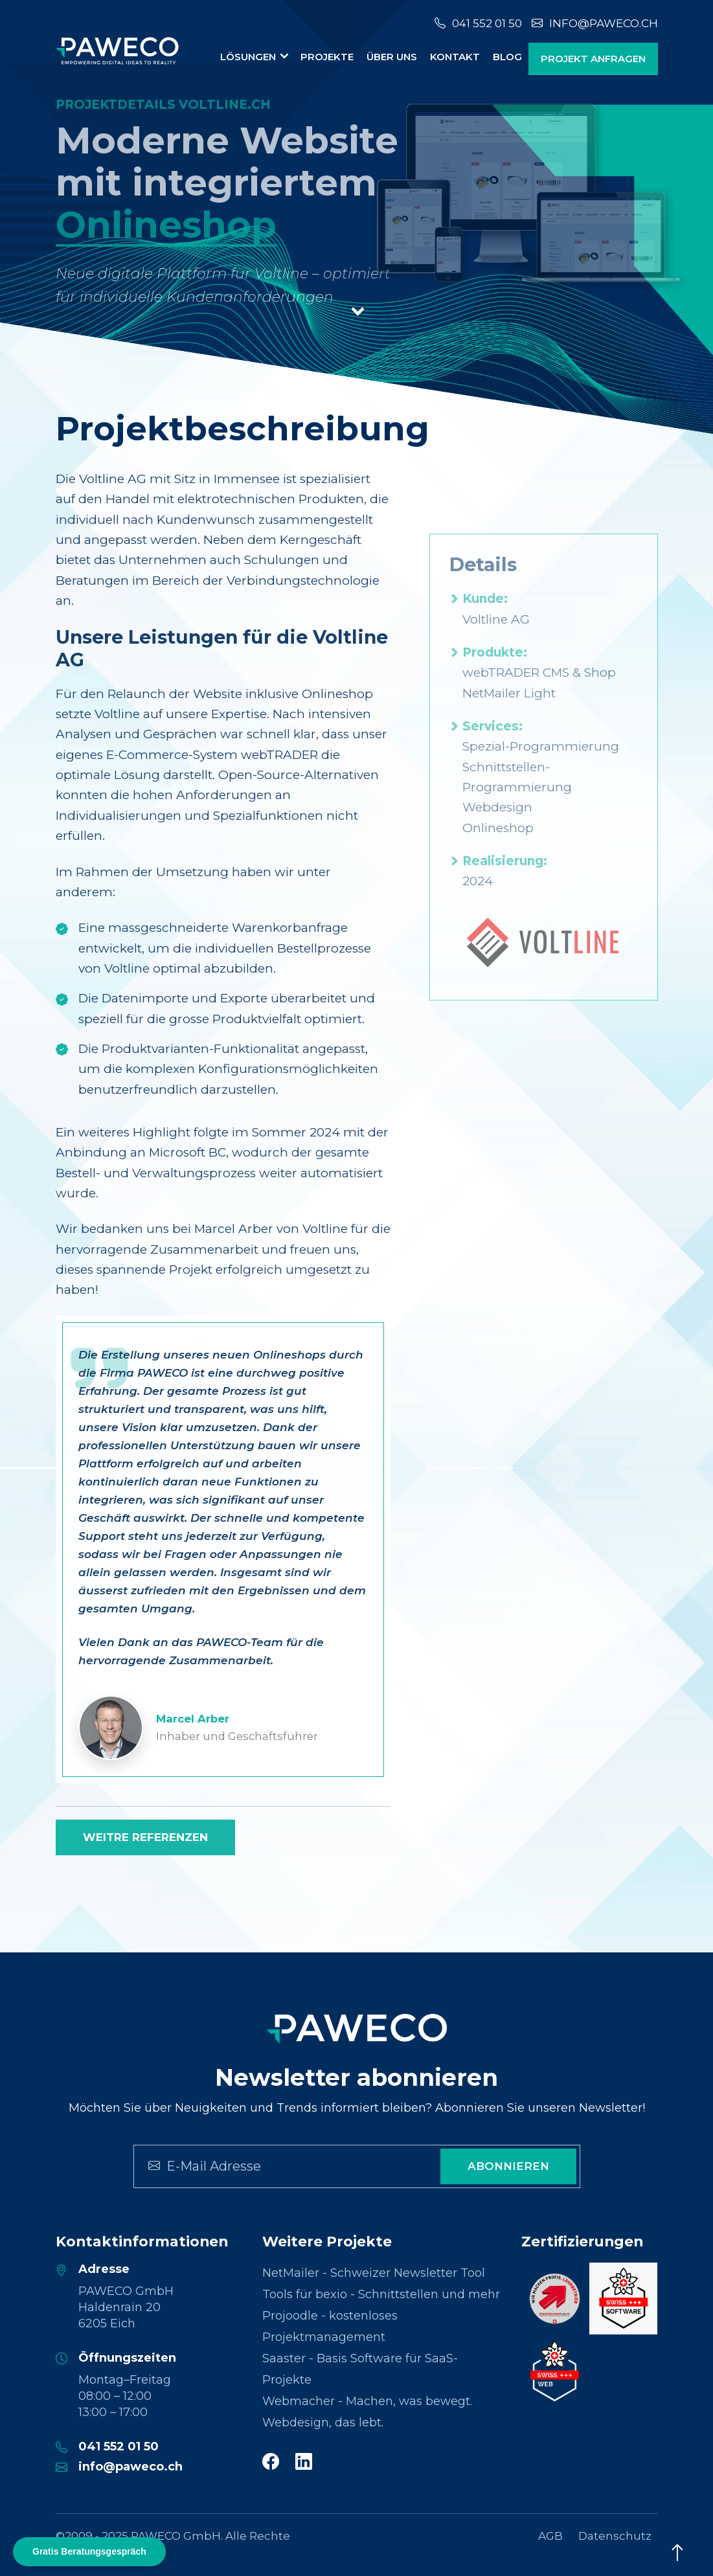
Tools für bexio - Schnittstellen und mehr (381, 2294)
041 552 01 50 (478, 23)
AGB (550, 2535)
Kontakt (455, 57)
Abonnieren (508, 2166)
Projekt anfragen (593, 58)
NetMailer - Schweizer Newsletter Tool (373, 2273)
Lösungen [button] (249, 57)
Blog (507, 57)
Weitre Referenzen (145, 1837)
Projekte (327, 57)
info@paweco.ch (595, 23)
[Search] (265, 2166)
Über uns (392, 57)
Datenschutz (614, 2535)
